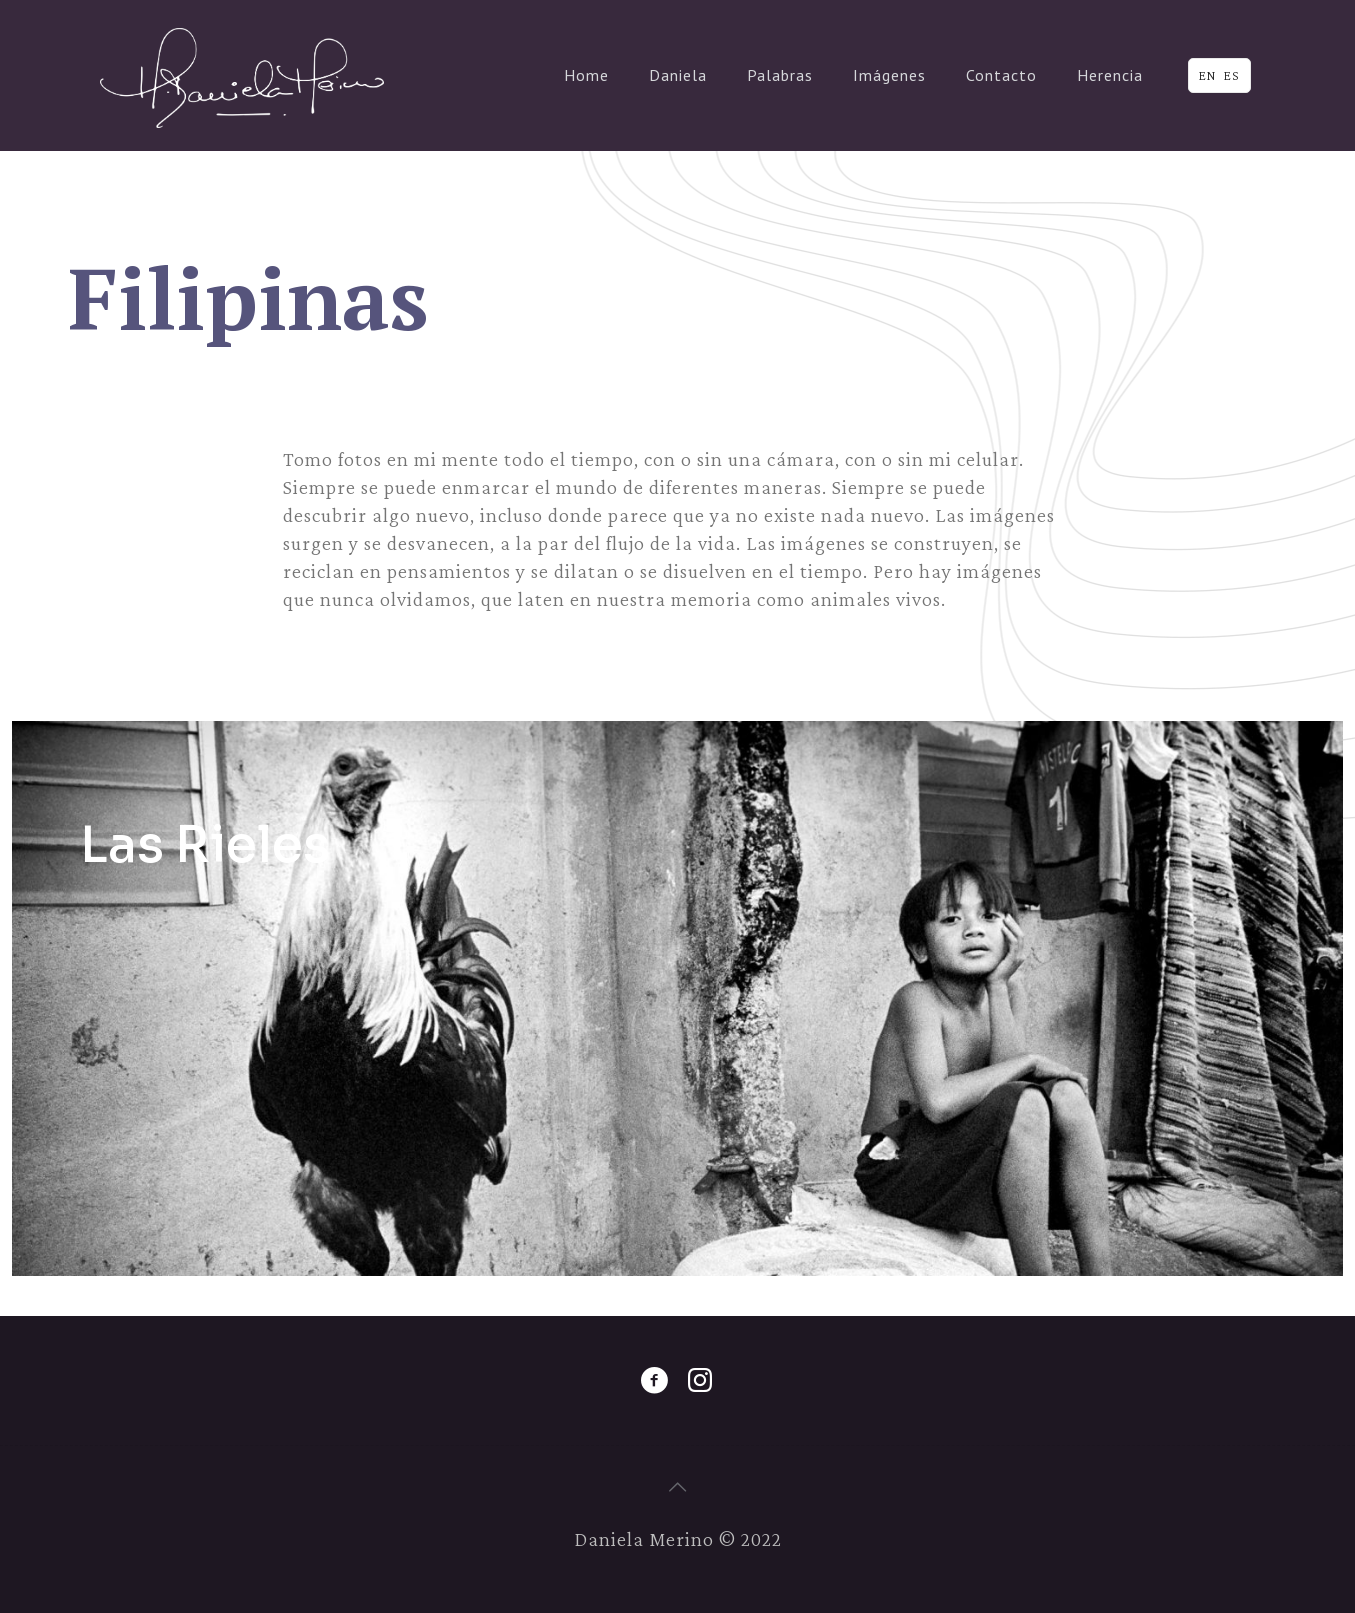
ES (1232, 75)
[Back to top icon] (678, 1487)
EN (1207, 75)
